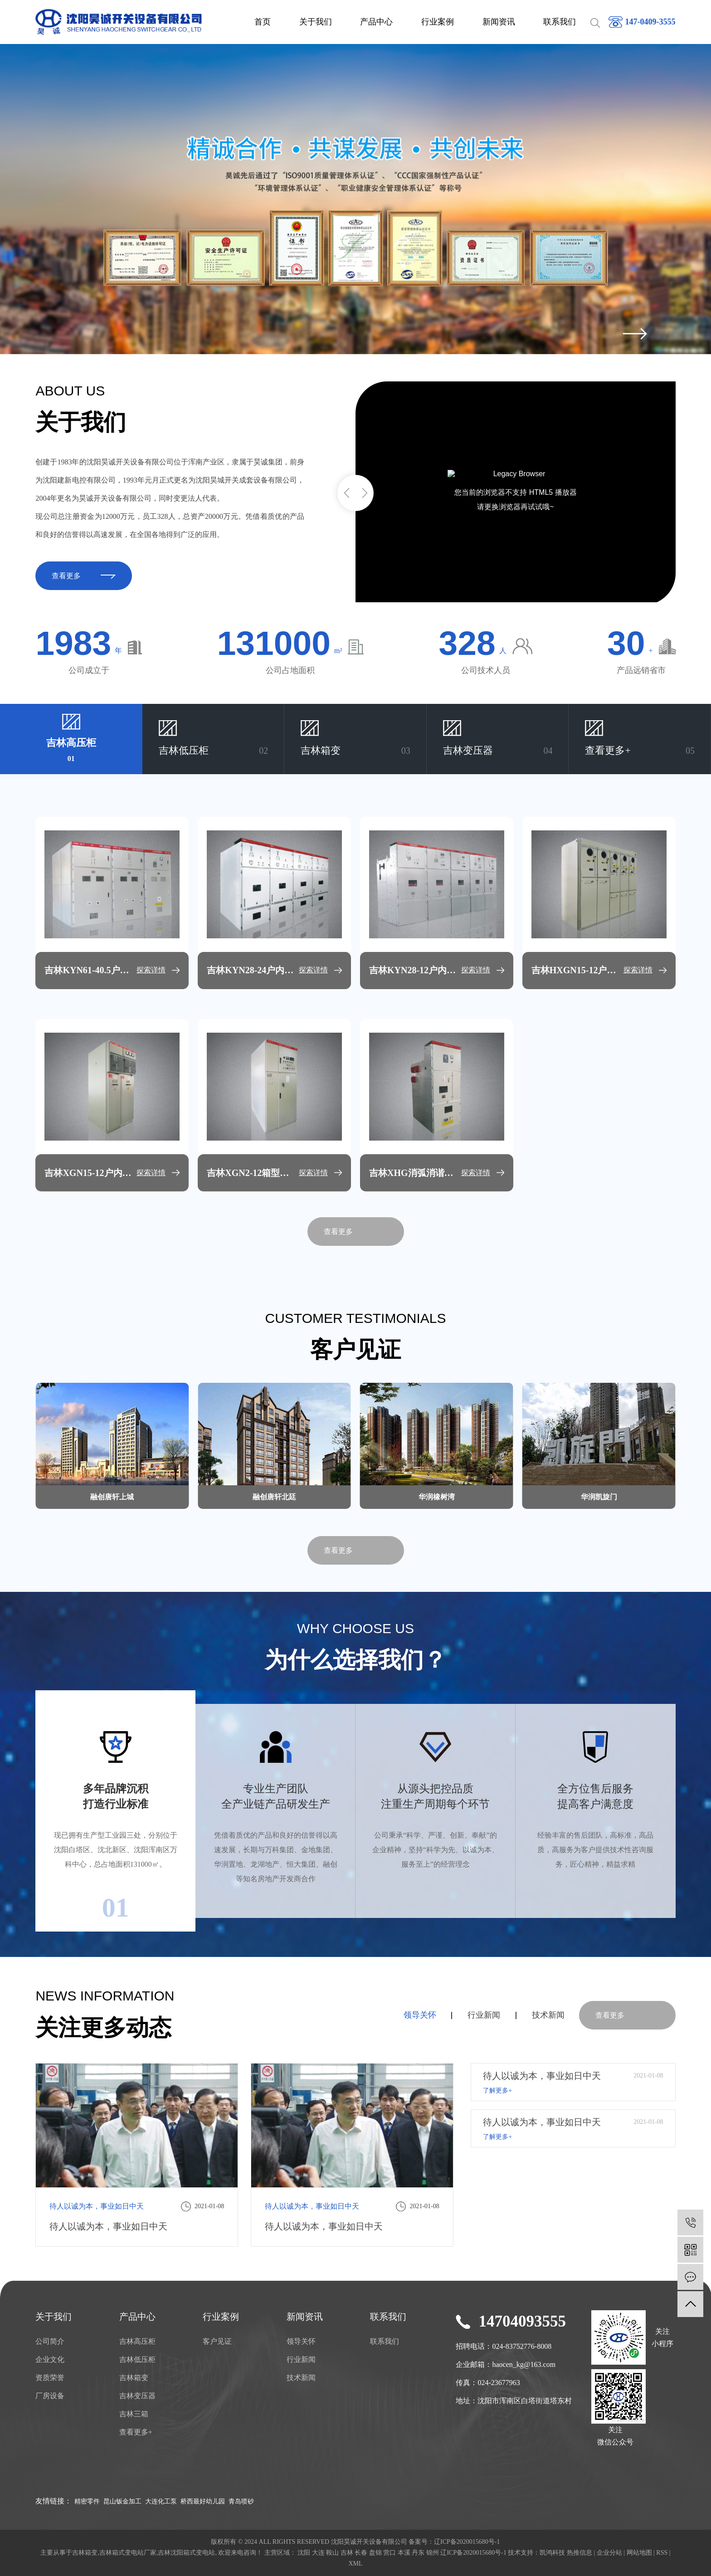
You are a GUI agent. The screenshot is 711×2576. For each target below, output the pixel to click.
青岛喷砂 (241, 2501)
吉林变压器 (137, 2396)
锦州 (432, 2552)
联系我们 (559, 21)
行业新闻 (484, 2015)
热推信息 (579, 2552)
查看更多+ (135, 2432)
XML (355, 2563)
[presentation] (635, 334)
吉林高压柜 (137, 2341)
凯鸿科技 (552, 2552)
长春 (361, 2552)
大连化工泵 (161, 2501)
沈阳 (303, 2552)
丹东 (418, 2552)
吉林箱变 (133, 2377)
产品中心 (376, 21)
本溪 (404, 2552)
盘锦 (375, 2552)
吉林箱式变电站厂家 (127, 2552)
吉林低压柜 (137, 2359)
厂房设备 (49, 2396)
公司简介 (49, 2341)
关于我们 (315, 21)
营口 (389, 2552)
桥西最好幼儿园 (202, 2501)
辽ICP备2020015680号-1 (467, 2541)
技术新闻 (548, 2015)
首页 (262, 21)
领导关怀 (420, 2015)
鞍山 (332, 2552)
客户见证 (217, 2341)
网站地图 (639, 2552)
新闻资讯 (498, 21)
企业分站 (609, 2552)
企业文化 (49, 2359)
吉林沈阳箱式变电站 (186, 2552)
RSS (661, 2552)
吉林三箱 (133, 2414)
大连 (318, 2552)
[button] (346, 493)
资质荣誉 (49, 2377)
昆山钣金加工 (122, 2501)
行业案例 (437, 21)
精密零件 (87, 2501)
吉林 (347, 2552)
